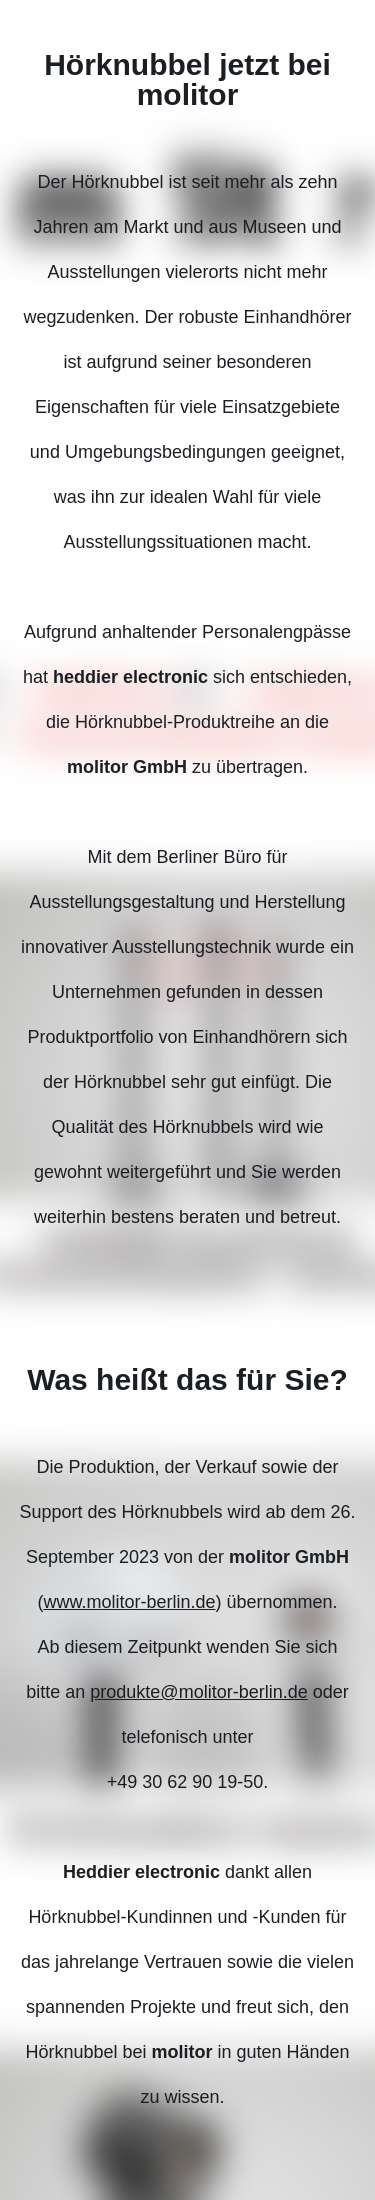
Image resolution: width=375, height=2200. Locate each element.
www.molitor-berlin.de (129, 1602)
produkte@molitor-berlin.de (198, 1692)
